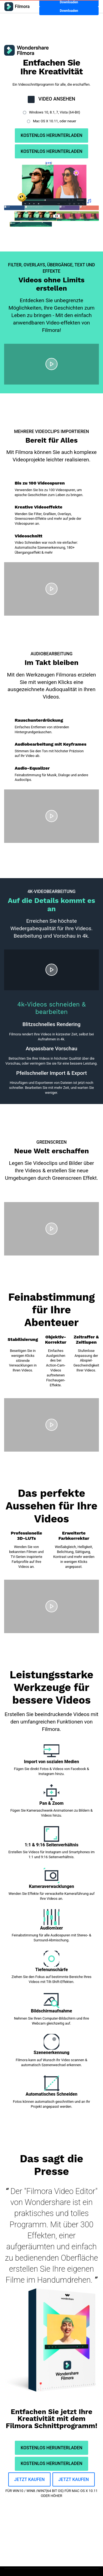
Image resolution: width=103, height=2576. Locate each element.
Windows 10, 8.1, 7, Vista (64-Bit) (54, 112)
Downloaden (69, 11)
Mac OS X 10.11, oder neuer (54, 121)
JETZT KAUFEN (29, 2479)
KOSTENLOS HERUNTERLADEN (51, 135)
